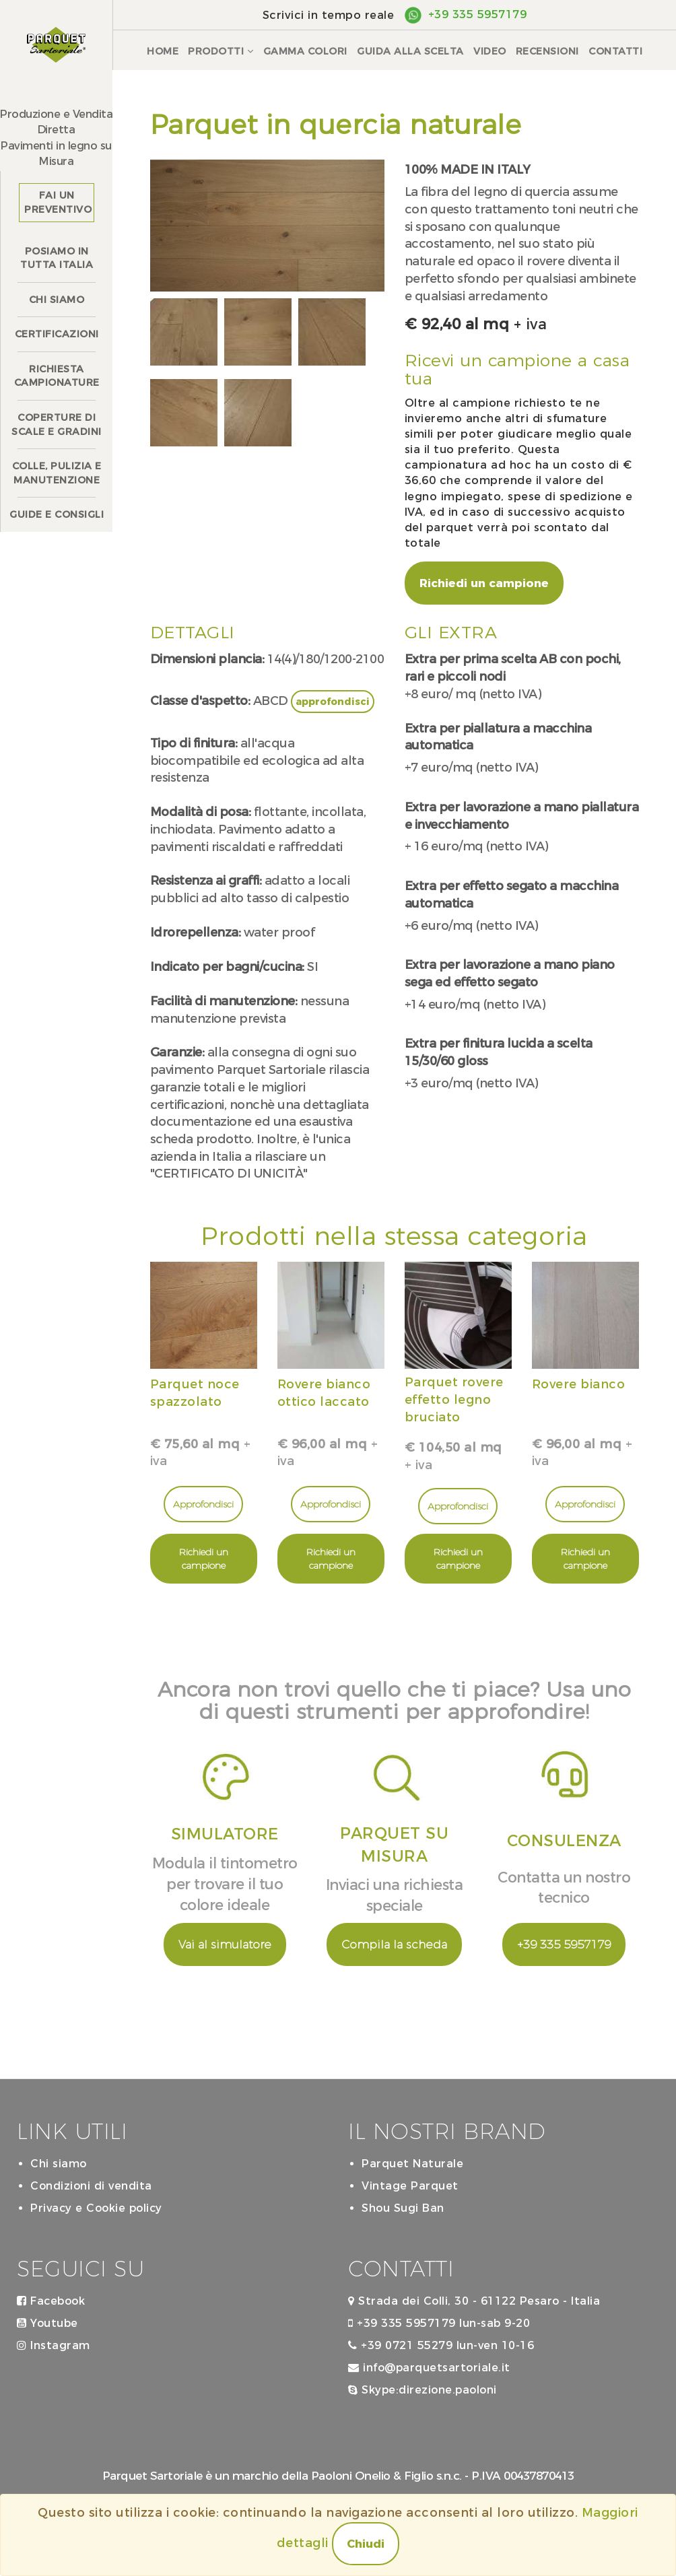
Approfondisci (203, 1504)
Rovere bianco (579, 1384)
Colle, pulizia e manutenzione (57, 473)
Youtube (47, 2323)
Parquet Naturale (412, 2163)
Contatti (615, 51)
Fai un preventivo (58, 202)
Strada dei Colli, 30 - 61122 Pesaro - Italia (474, 2301)
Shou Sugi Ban (403, 2208)
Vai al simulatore (224, 1944)
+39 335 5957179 (477, 14)
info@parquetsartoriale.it (429, 2367)
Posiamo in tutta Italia (56, 258)
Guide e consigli (56, 514)
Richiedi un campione (484, 583)
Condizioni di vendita (91, 2185)
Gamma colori (305, 51)
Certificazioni (57, 334)
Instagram (53, 2345)
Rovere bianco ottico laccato (324, 1393)
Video (489, 51)
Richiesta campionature (57, 376)
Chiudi (365, 2543)
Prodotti (220, 51)
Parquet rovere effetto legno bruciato (454, 1399)
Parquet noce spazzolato (195, 1393)
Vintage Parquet (410, 2185)
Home (162, 51)
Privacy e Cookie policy (96, 2208)
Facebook (51, 2301)
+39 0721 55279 (400, 2345)
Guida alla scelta (410, 51)
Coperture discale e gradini (56, 424)
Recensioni (547, 51)
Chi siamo (57, 300)
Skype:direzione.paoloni (422, 2389)
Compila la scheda (394, 1944)
